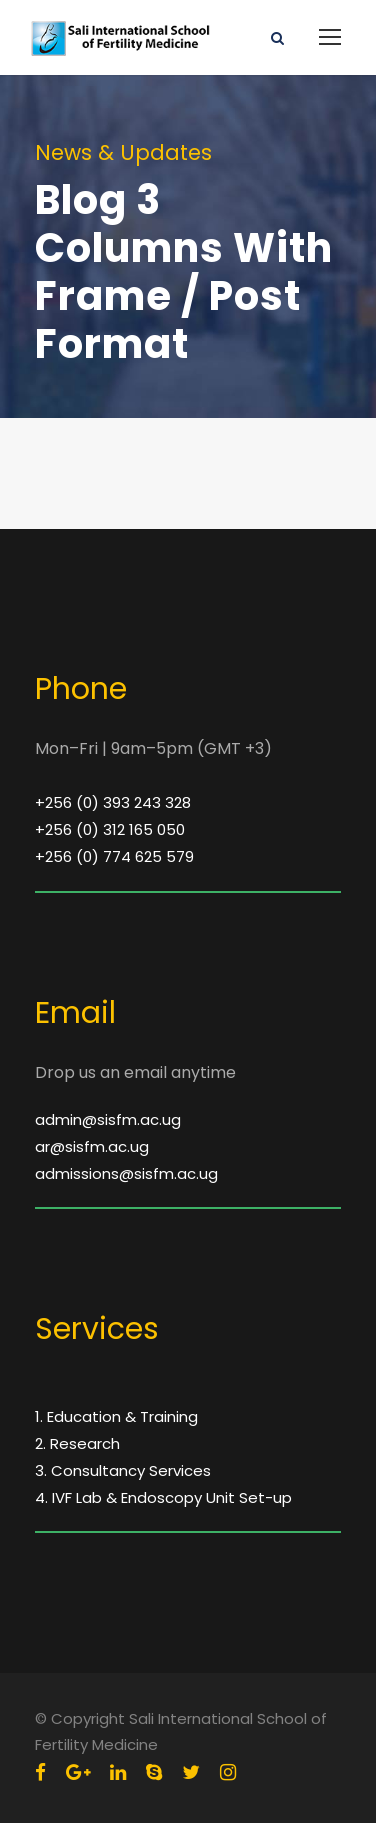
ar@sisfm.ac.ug (92, 1146)
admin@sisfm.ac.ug (108, 1119)
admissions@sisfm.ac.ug (126, 1173)
